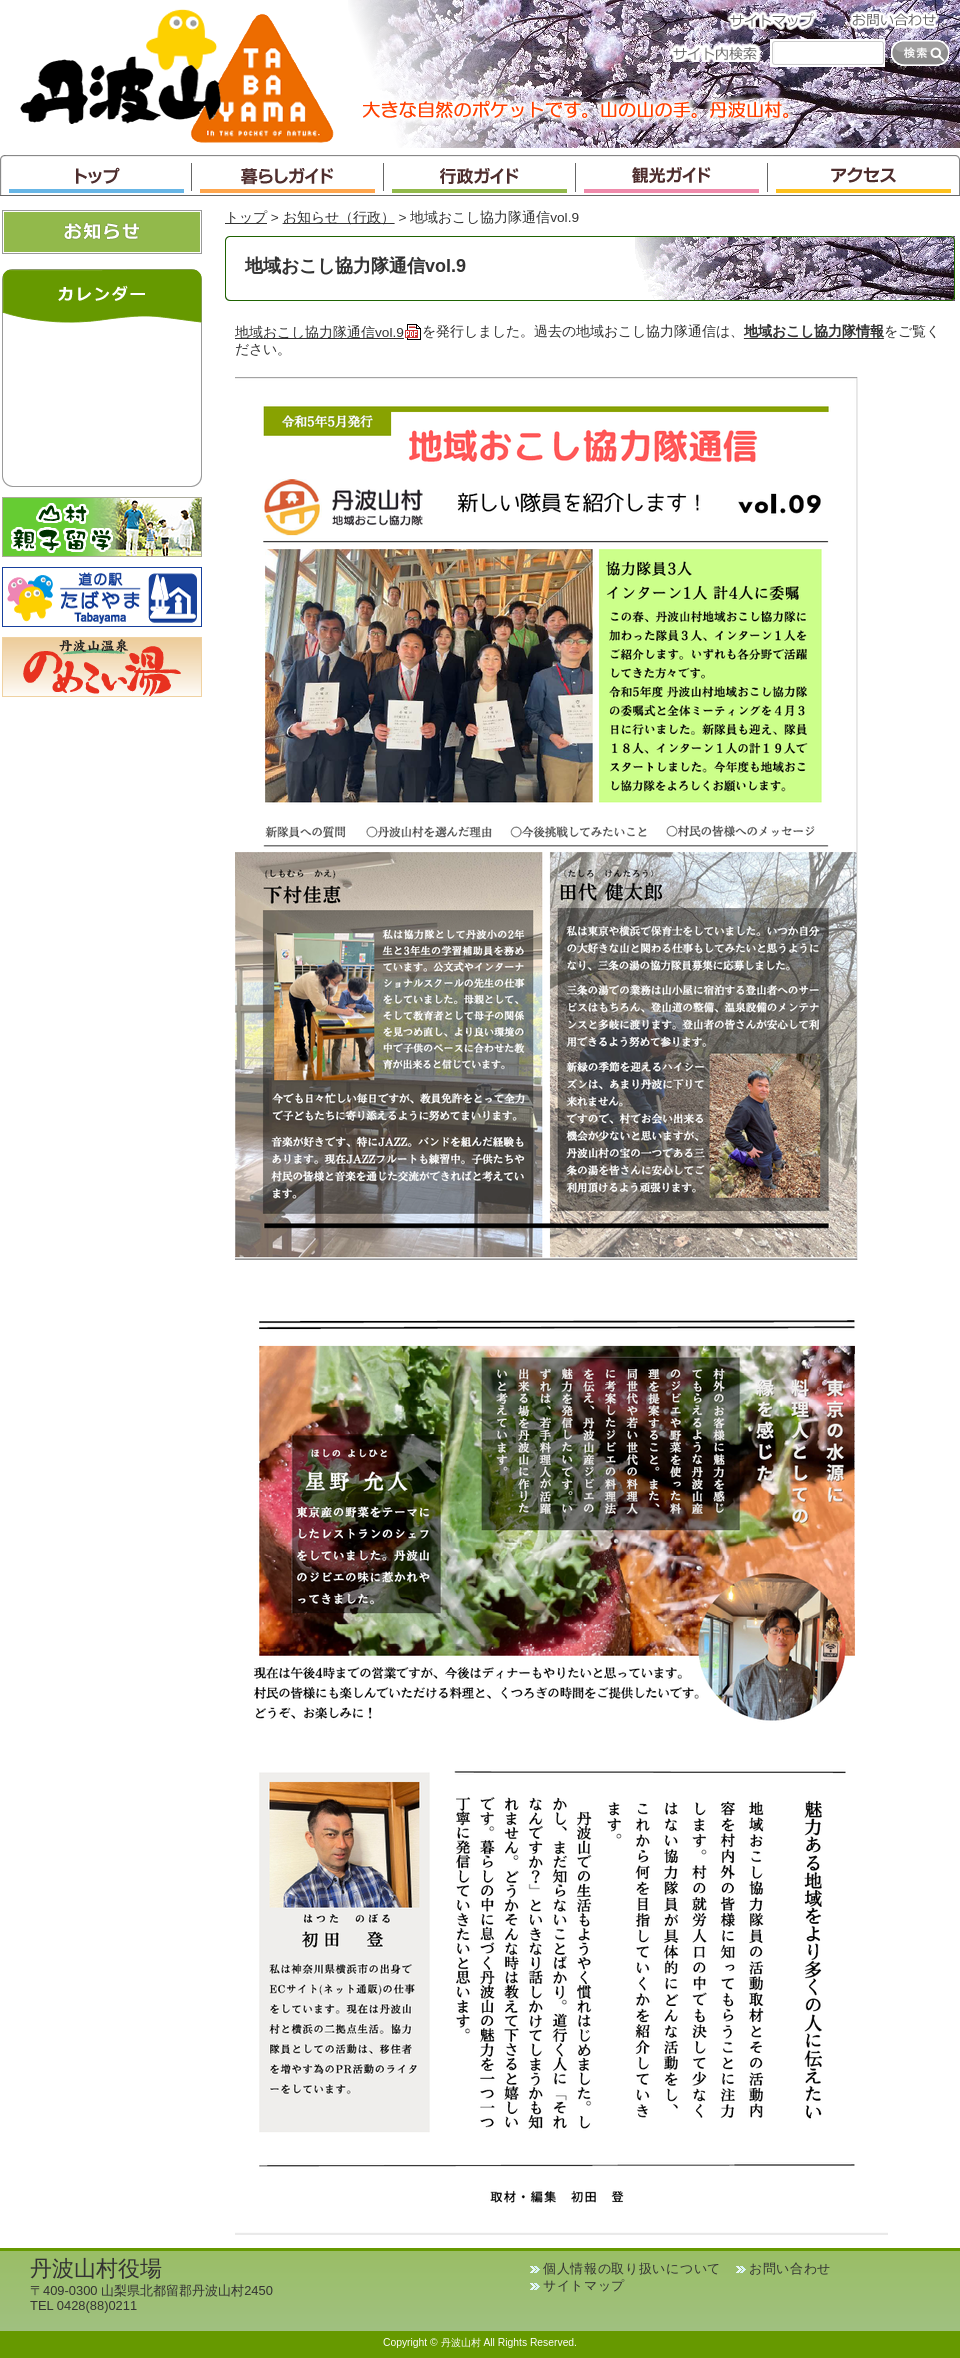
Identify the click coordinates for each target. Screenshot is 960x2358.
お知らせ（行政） (339, 217)
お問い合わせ (900, 19)
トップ (96, 175)
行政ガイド (480, 175)
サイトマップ (778, 19)
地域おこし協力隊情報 (814, 332)
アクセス (864, 175)
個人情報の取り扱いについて (632, 2268)
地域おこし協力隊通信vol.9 (328, 332)
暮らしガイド (288, 175)
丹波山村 (177, 74)
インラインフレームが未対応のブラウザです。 (102, 400)
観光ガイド (672, 175)
